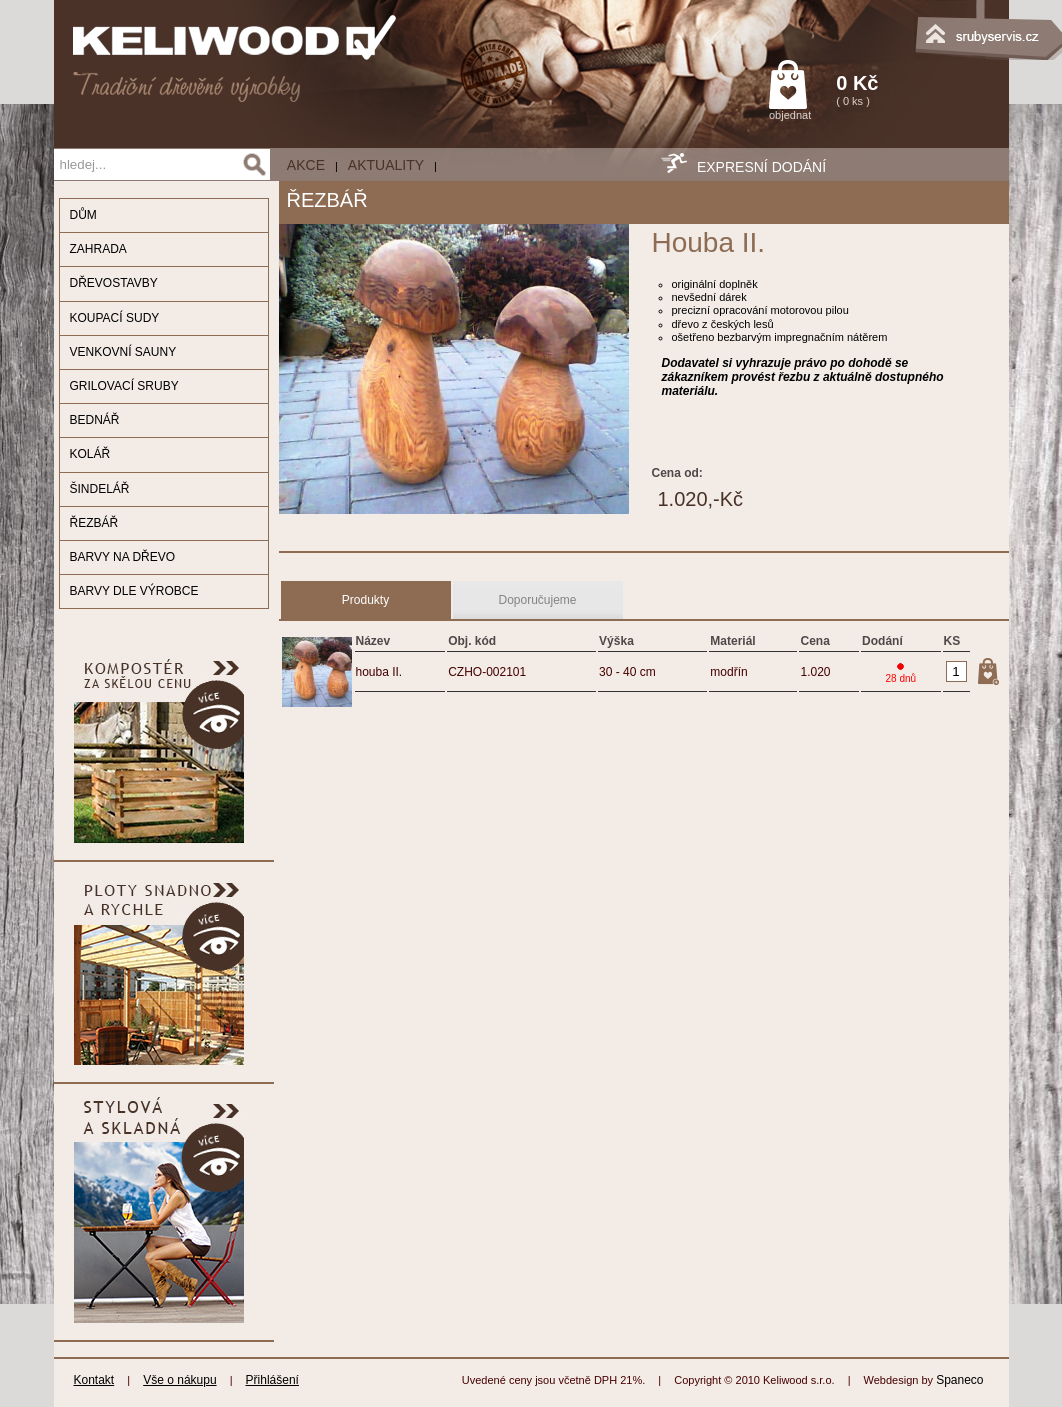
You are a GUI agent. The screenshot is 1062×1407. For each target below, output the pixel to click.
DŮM (83, 215)
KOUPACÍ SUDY (115, 318)
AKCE (306, 165)
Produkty (365, 600)
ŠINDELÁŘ (100, 489)
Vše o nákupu (179, 1380)
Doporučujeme (537, 600)
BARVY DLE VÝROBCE (134, 591)
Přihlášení (272, 1380)
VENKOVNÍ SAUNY (123, 352)
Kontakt (94, 1380)
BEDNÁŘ (95, 420)
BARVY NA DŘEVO (123, 557)
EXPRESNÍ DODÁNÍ (761, 167)
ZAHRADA (98, 249)
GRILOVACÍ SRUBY (124, 386)
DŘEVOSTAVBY (114, 283)
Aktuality (386, 165)
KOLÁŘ (90, 454)
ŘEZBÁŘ (94, 523)
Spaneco (959, 1380)
